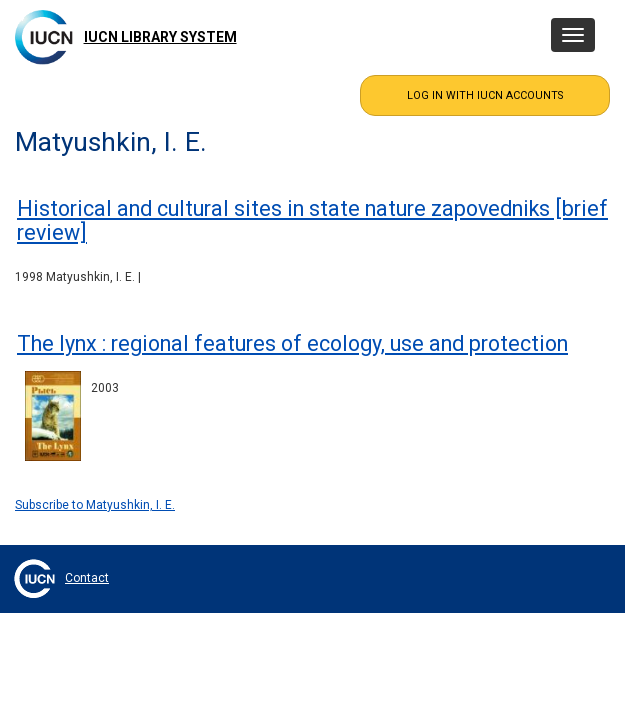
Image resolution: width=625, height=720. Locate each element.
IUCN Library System (160, 37)
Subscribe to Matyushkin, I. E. (95, 505)
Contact (87, 578)
